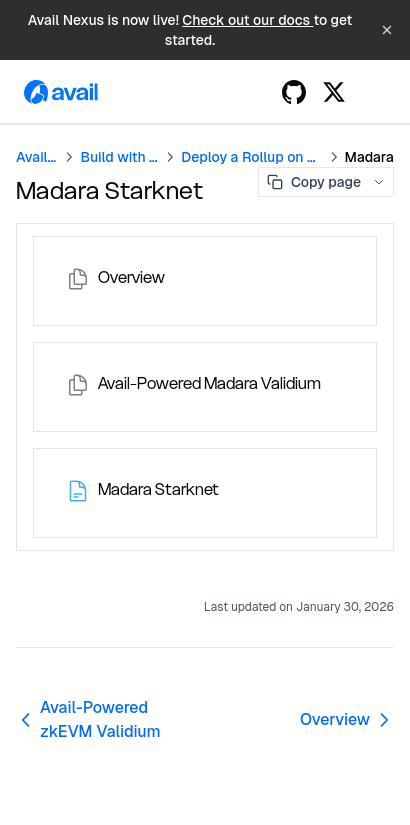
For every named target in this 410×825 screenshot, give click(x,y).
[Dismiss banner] (387, 30)
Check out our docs (247, 20)
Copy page (314, 182)
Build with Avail (119, 157)
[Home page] (61, 92)
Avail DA (37, 157)
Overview (347, 719)
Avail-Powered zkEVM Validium (88, 719)
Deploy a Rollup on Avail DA (251, 157)
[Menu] (374, 92)
